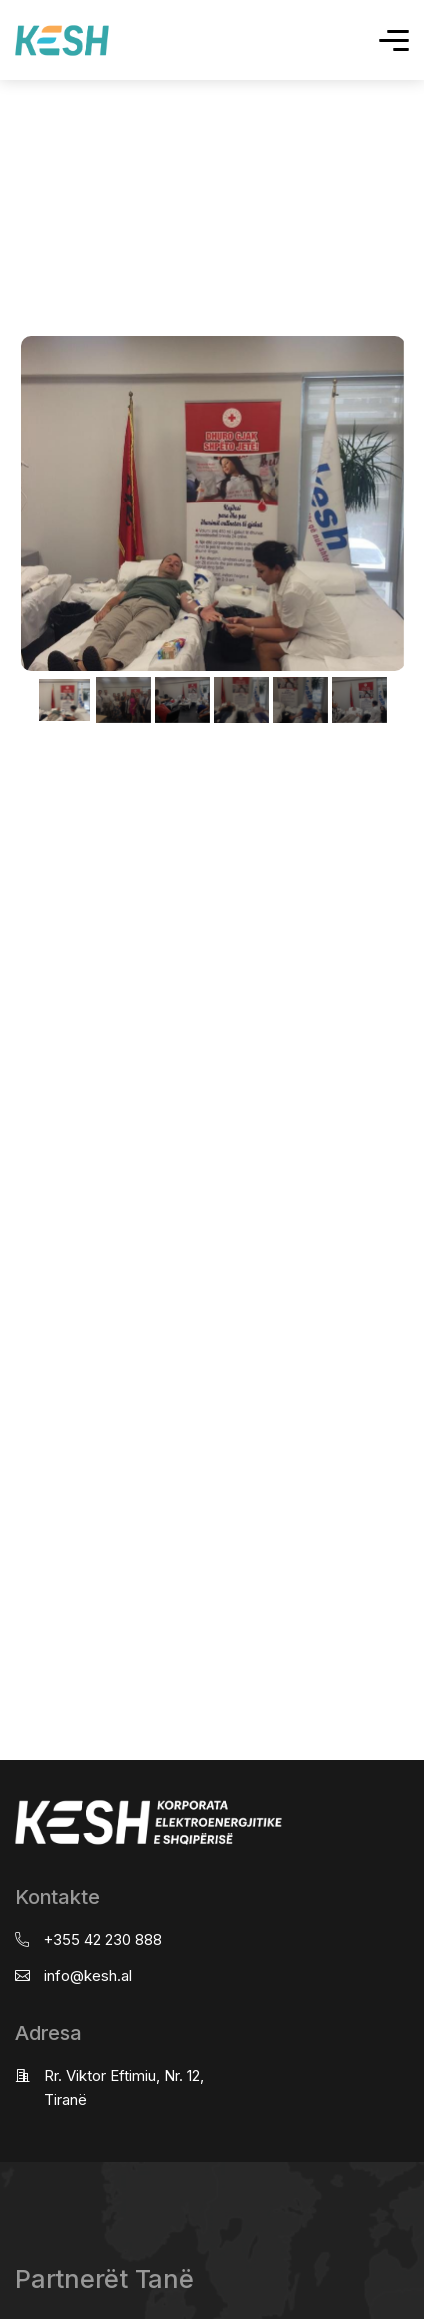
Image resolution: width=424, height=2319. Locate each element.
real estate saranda (7, 748)
